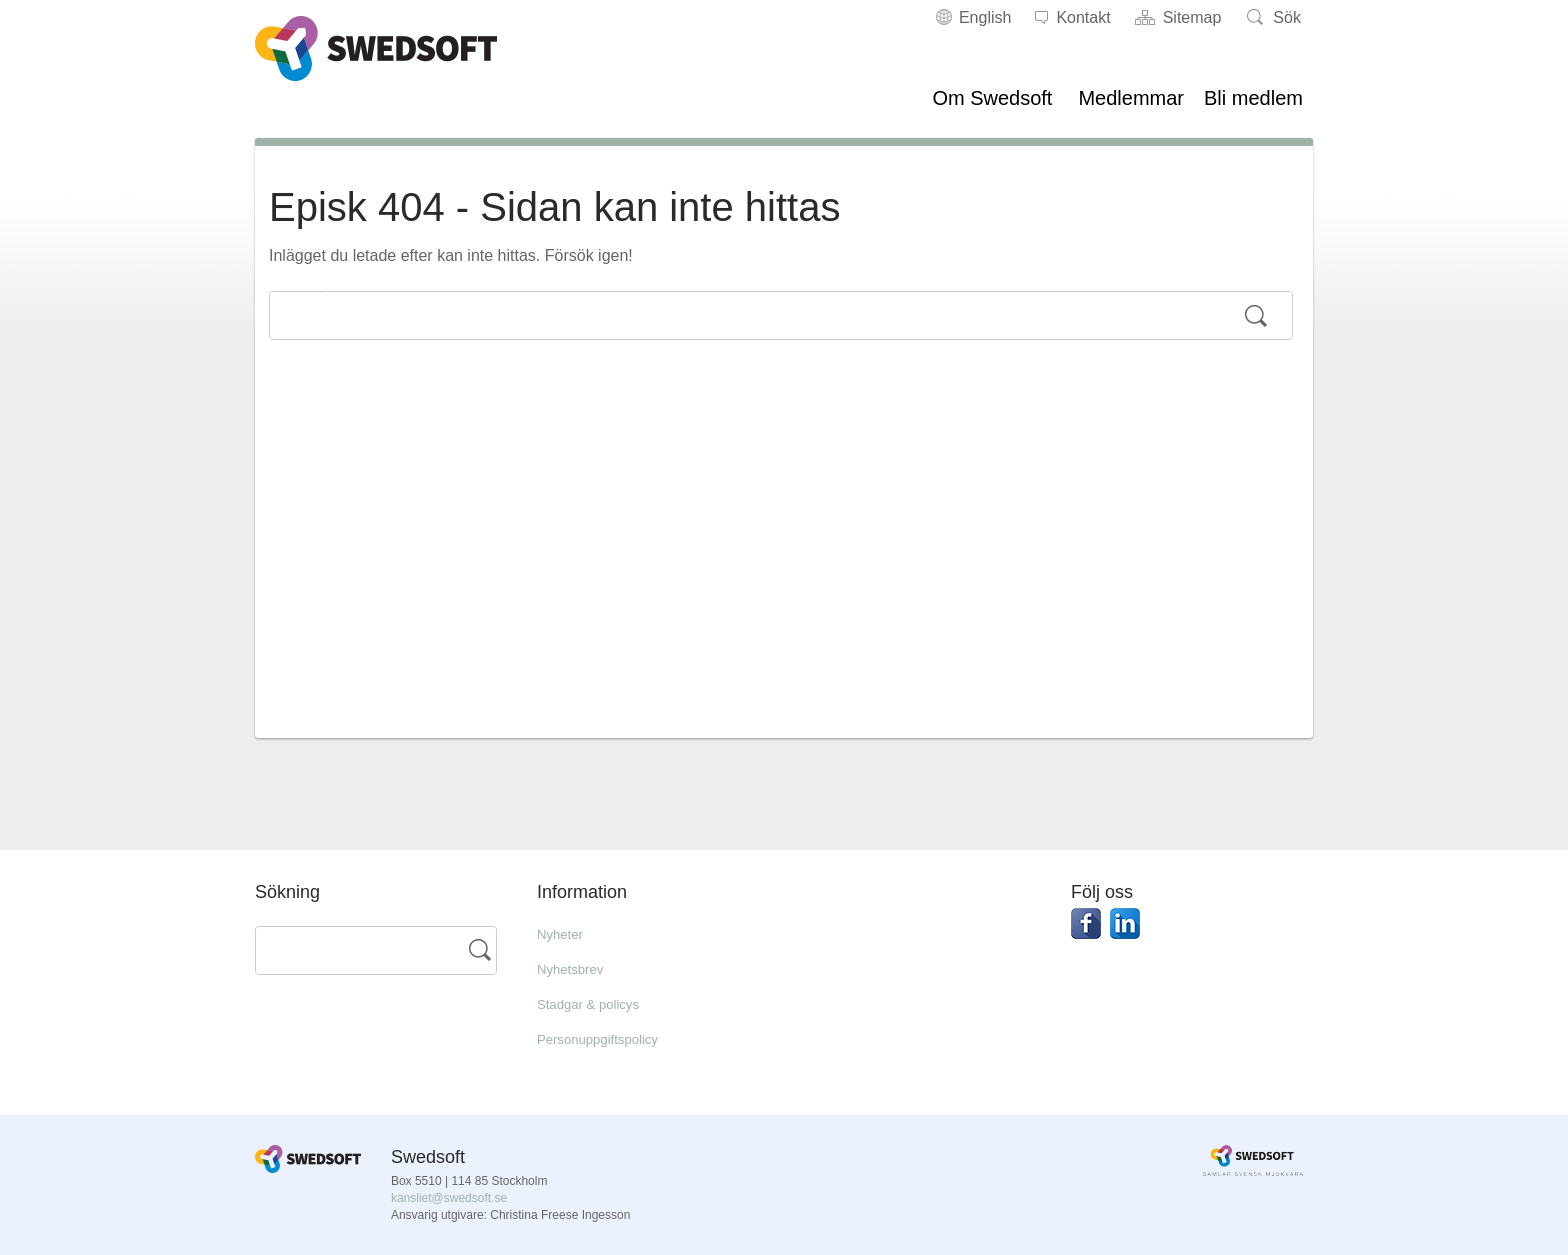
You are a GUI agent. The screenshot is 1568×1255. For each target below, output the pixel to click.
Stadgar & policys (599, 1003)
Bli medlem (1253, 98)
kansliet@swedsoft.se (449, 1198)
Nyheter (565, 933)
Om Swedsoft (992, 98)
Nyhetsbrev (577, 968)
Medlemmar (1131, 98)
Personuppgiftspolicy (611, 1038)
